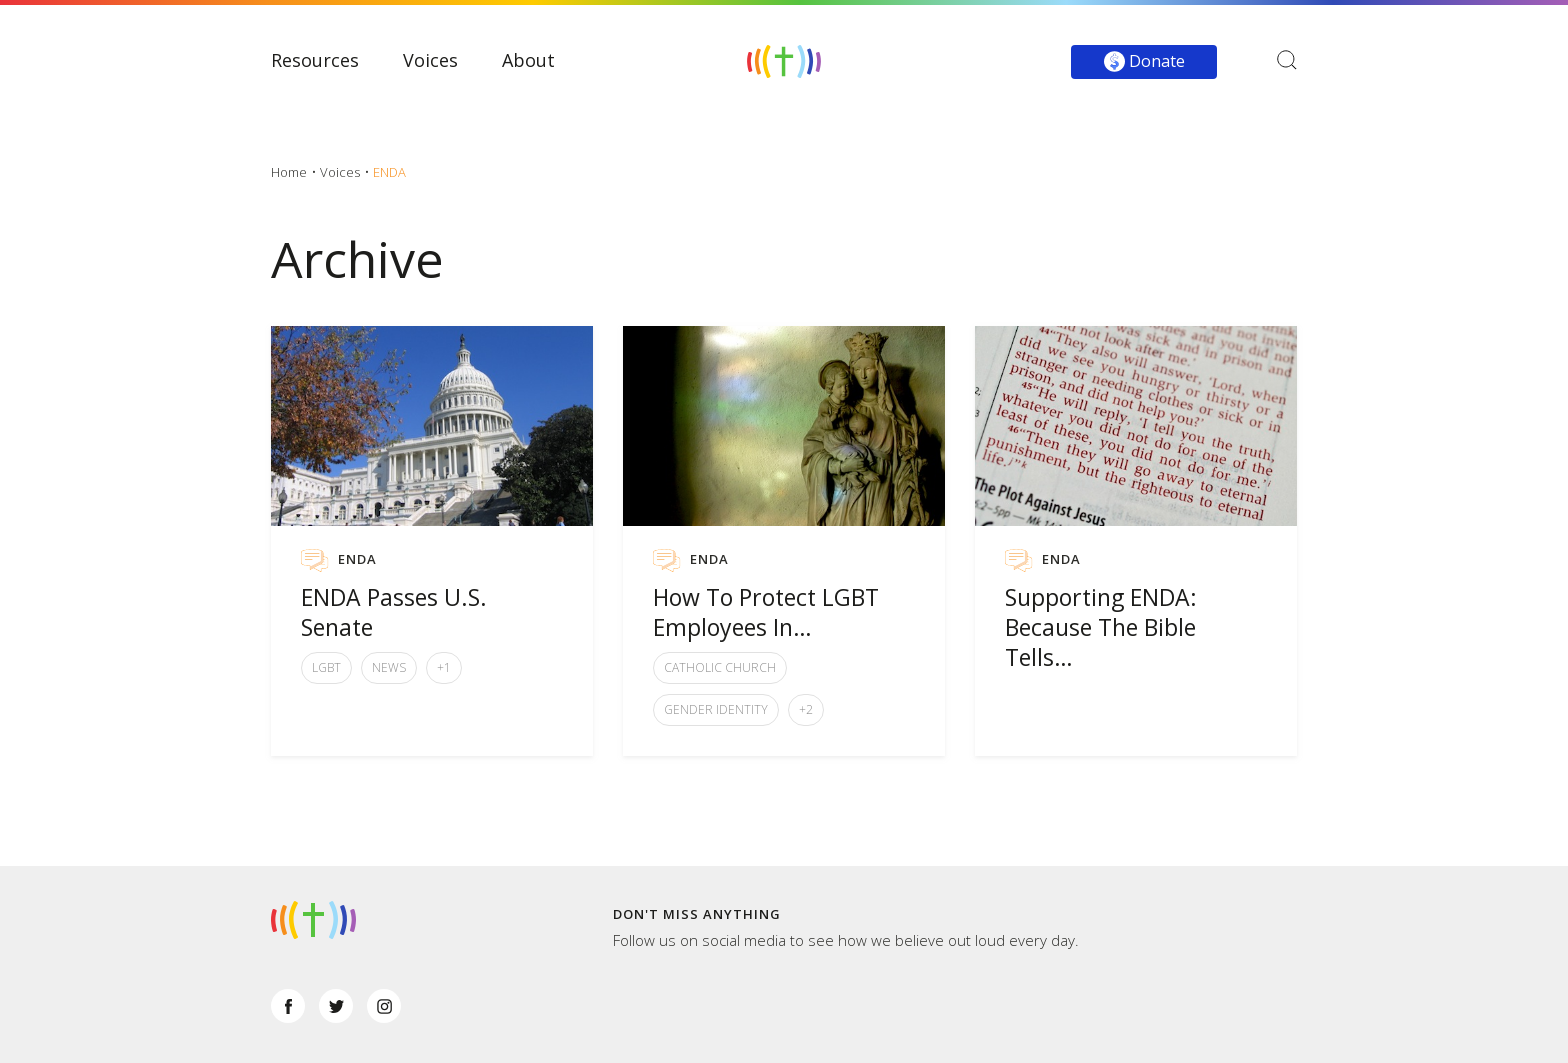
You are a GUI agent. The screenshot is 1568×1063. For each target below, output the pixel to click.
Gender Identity (716, 709)
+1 (444, 667)
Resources (315, 60)
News (389, 667)
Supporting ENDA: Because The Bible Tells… (1101, 627)
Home (289, 172)
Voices (430, 60)
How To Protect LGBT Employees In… (766, 612)
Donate (1144, 61)
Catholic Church (720, 667)
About (528, 60)
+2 (806, 709)
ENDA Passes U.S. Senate (394, 612)
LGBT (326, 667)
